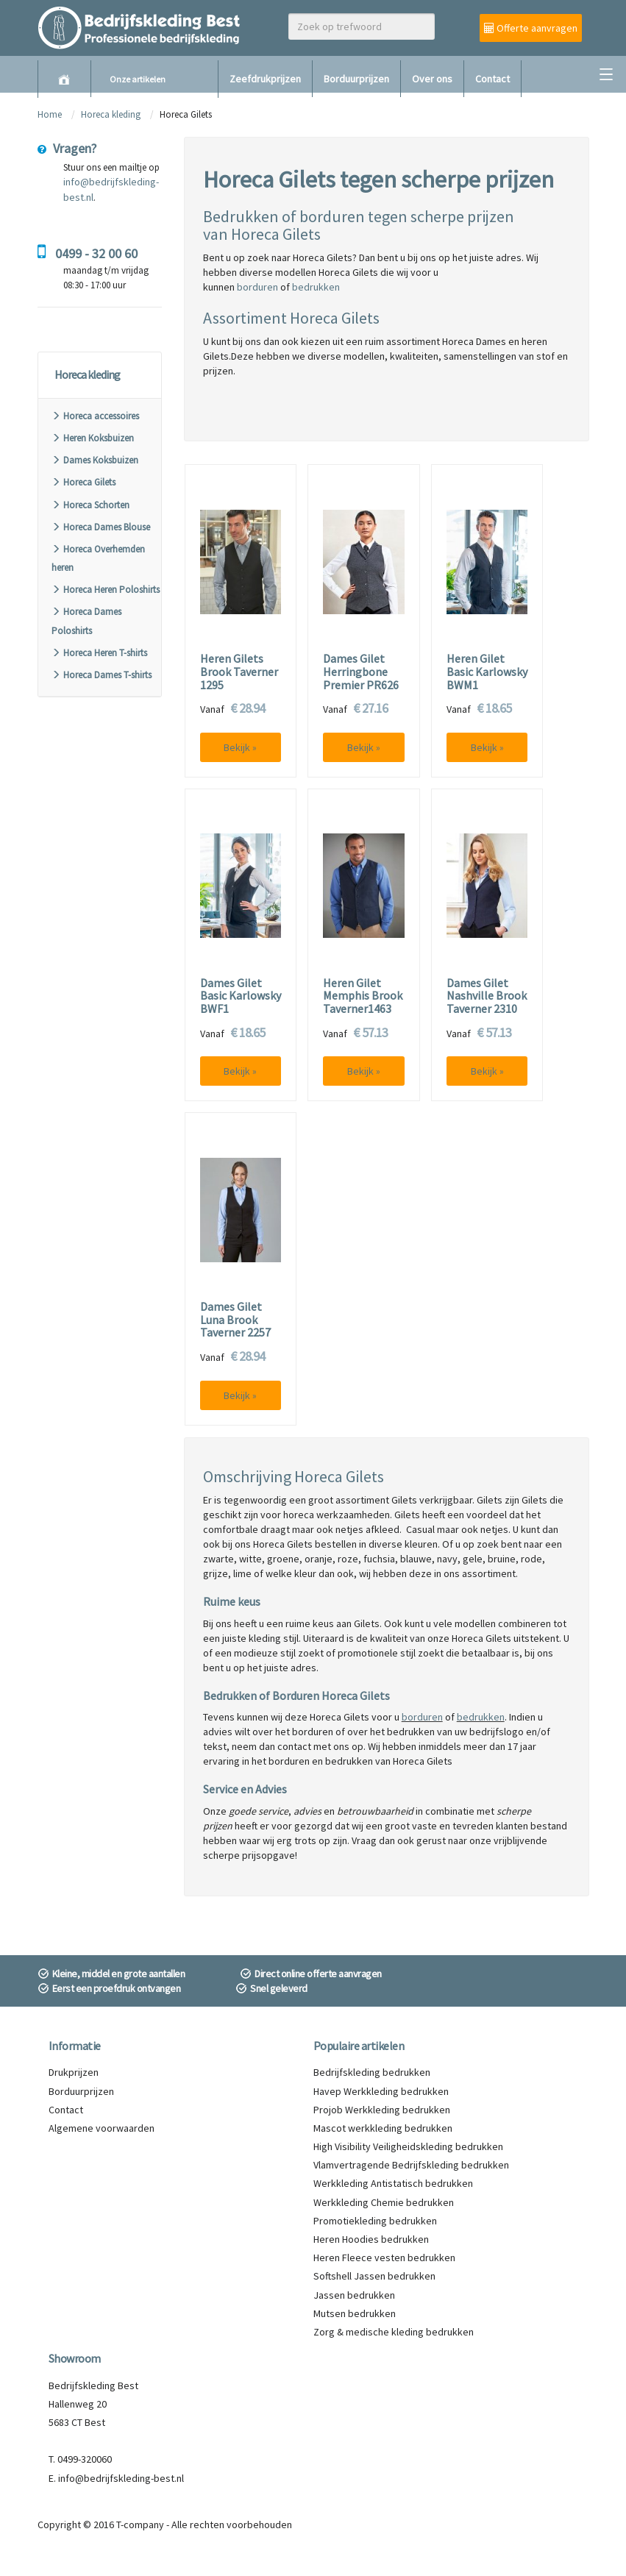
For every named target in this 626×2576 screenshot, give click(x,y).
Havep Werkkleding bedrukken (381, 2091)
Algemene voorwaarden (101, 2128)
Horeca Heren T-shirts (99, 653)
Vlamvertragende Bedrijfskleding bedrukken (411, 2164)
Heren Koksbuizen (92, 438)
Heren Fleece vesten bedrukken (384, 2257)
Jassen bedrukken (354, 2295)
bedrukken (316, 286)
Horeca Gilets (83, 482)
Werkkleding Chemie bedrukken (383, 2202)
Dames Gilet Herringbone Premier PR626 (361, 671)
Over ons (432, 78)
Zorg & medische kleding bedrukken (393, 2331)
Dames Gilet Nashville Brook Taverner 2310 (487, 996)
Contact (492, 78)
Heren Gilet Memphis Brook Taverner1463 (362, 996)
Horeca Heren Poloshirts (105, 589)
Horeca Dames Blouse (100, 527)
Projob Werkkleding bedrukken (381, 2109)
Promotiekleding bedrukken (375, 2220)
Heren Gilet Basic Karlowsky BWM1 (487, 671)
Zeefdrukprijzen (265, 78)
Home (50, 114)
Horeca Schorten (90, 505)
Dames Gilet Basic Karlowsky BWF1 (240, 996)
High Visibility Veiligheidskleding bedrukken (408, 2146)
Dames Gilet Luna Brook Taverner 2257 (235, 1320)
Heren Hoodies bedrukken (371, 2239)
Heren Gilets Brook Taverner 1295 (239, 671)
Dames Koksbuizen (94, 460)
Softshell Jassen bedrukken (374, 2276)
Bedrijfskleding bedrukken (371, 2072)
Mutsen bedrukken (354, 2313)
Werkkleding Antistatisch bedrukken (393, 2183)
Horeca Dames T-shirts (101, 675)
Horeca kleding (112, 114)
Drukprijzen (74, 2072)
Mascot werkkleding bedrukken (382, 2128)
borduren (257, 286)
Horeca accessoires (95, 416)
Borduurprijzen (356, 78)
